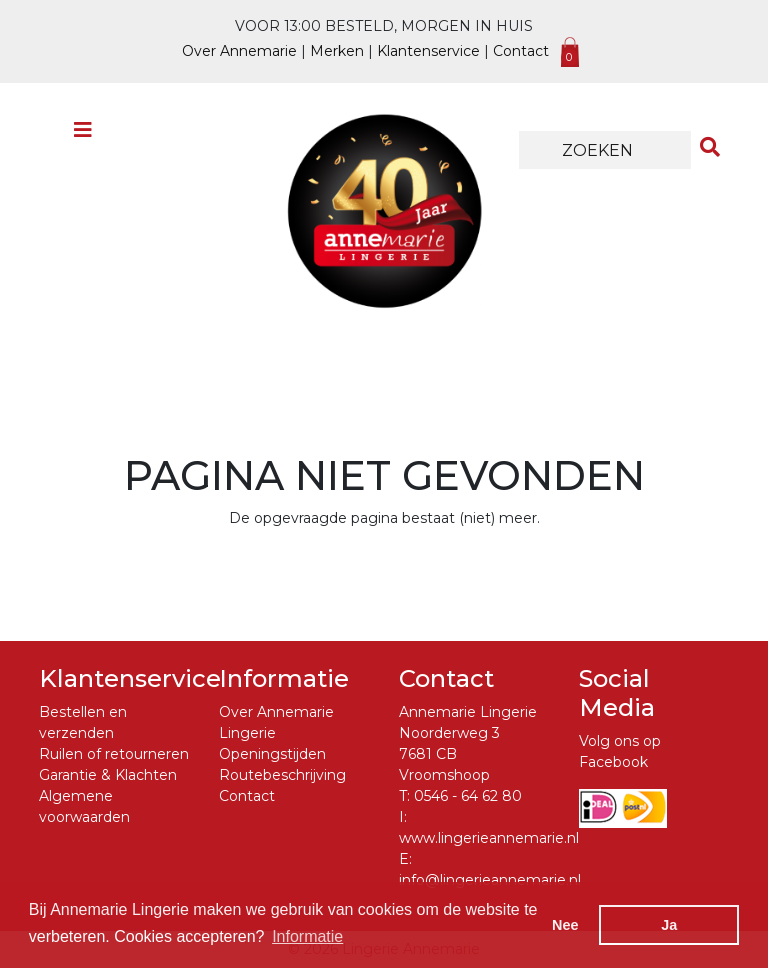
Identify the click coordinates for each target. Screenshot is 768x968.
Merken (337, 51)
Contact (521, 51)
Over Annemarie (239, 51)
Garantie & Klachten (108, 775)
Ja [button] (669, 925)
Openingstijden (272, 754)
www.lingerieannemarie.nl (489, 838)
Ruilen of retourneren (114, 754)
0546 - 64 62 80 (468, 796)
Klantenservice (428, 51)
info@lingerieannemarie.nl (490, 880)
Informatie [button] (307, 936)
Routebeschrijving (282, 775)
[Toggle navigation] (83, 135)
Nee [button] (565, 925)
